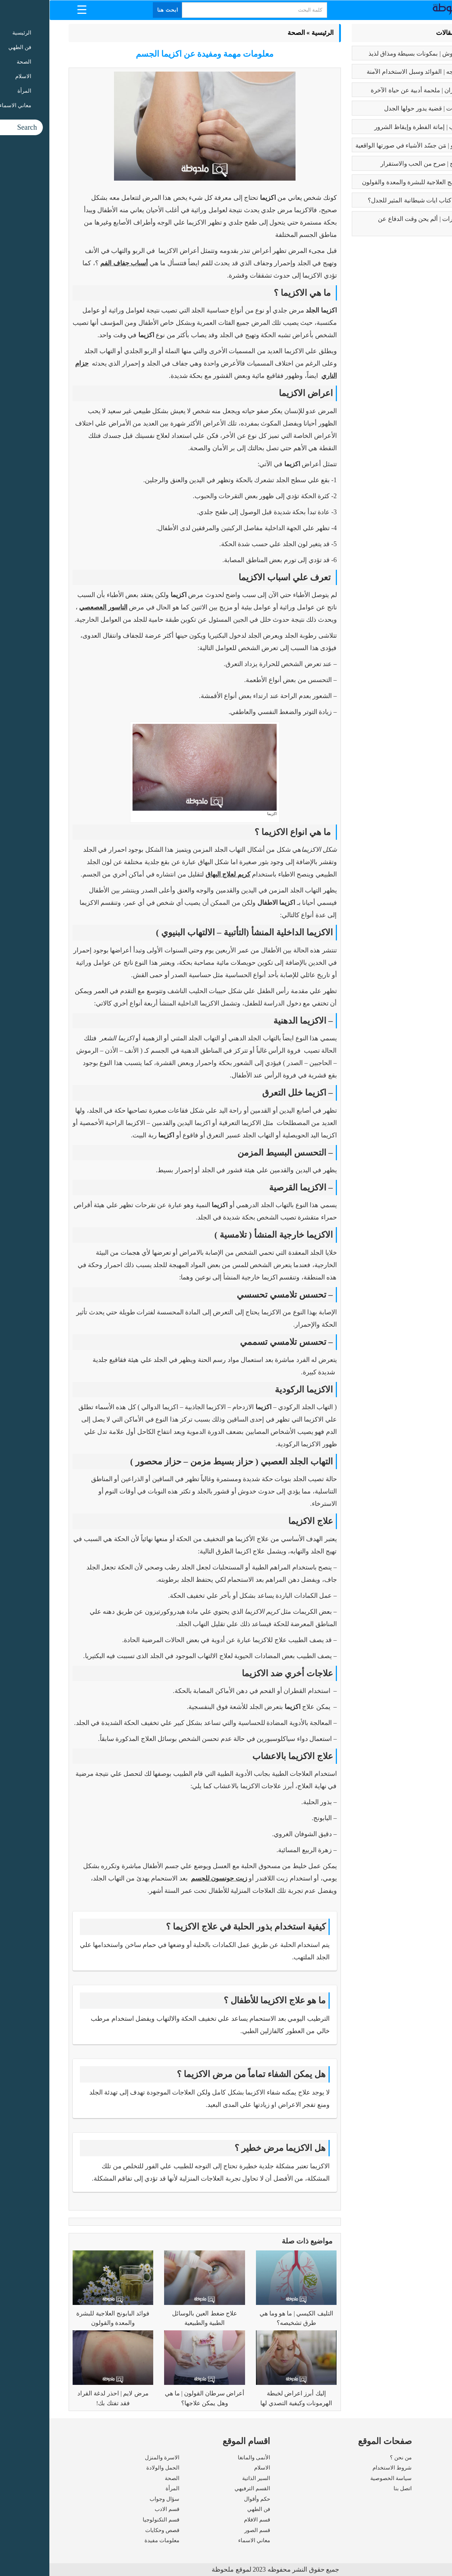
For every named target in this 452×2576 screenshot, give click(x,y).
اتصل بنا (353, 2488)
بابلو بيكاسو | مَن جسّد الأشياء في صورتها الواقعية (368, 145)
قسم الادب (117, 2509)
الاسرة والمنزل (112, 2457)
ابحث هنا (118, 10)
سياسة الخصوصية (341, 2478)
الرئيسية (273, 32)
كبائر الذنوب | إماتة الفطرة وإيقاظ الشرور (378, 127)
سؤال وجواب (115, 2499)
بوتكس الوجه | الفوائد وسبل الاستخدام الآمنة (374, 71)
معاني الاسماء (205, 2540)
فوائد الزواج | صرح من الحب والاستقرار (381, 163)
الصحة (247, 32)
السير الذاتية (207, 2478)
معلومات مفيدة (112, 2540)
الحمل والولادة (113, 2468)
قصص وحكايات (113, 2530)
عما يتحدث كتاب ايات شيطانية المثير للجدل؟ (374, 200)
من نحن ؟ (351, 2457)
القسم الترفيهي (203, 2488)
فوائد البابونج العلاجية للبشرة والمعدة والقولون (372, 182)
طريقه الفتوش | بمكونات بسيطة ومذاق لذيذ (375, 53)
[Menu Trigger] (32, 9)
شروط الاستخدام (342, 2468)
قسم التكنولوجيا (111, 2520)
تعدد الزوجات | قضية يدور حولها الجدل (383, 108)
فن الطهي (209, 2509)
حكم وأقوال (208, 2499)
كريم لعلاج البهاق (178, 874)
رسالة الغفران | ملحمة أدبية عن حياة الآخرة (376, 90)
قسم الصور (208, 2530)
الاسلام (213, 2468)
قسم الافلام (208, 2520)
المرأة (123, 2488)
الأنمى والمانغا (204, 2457)
